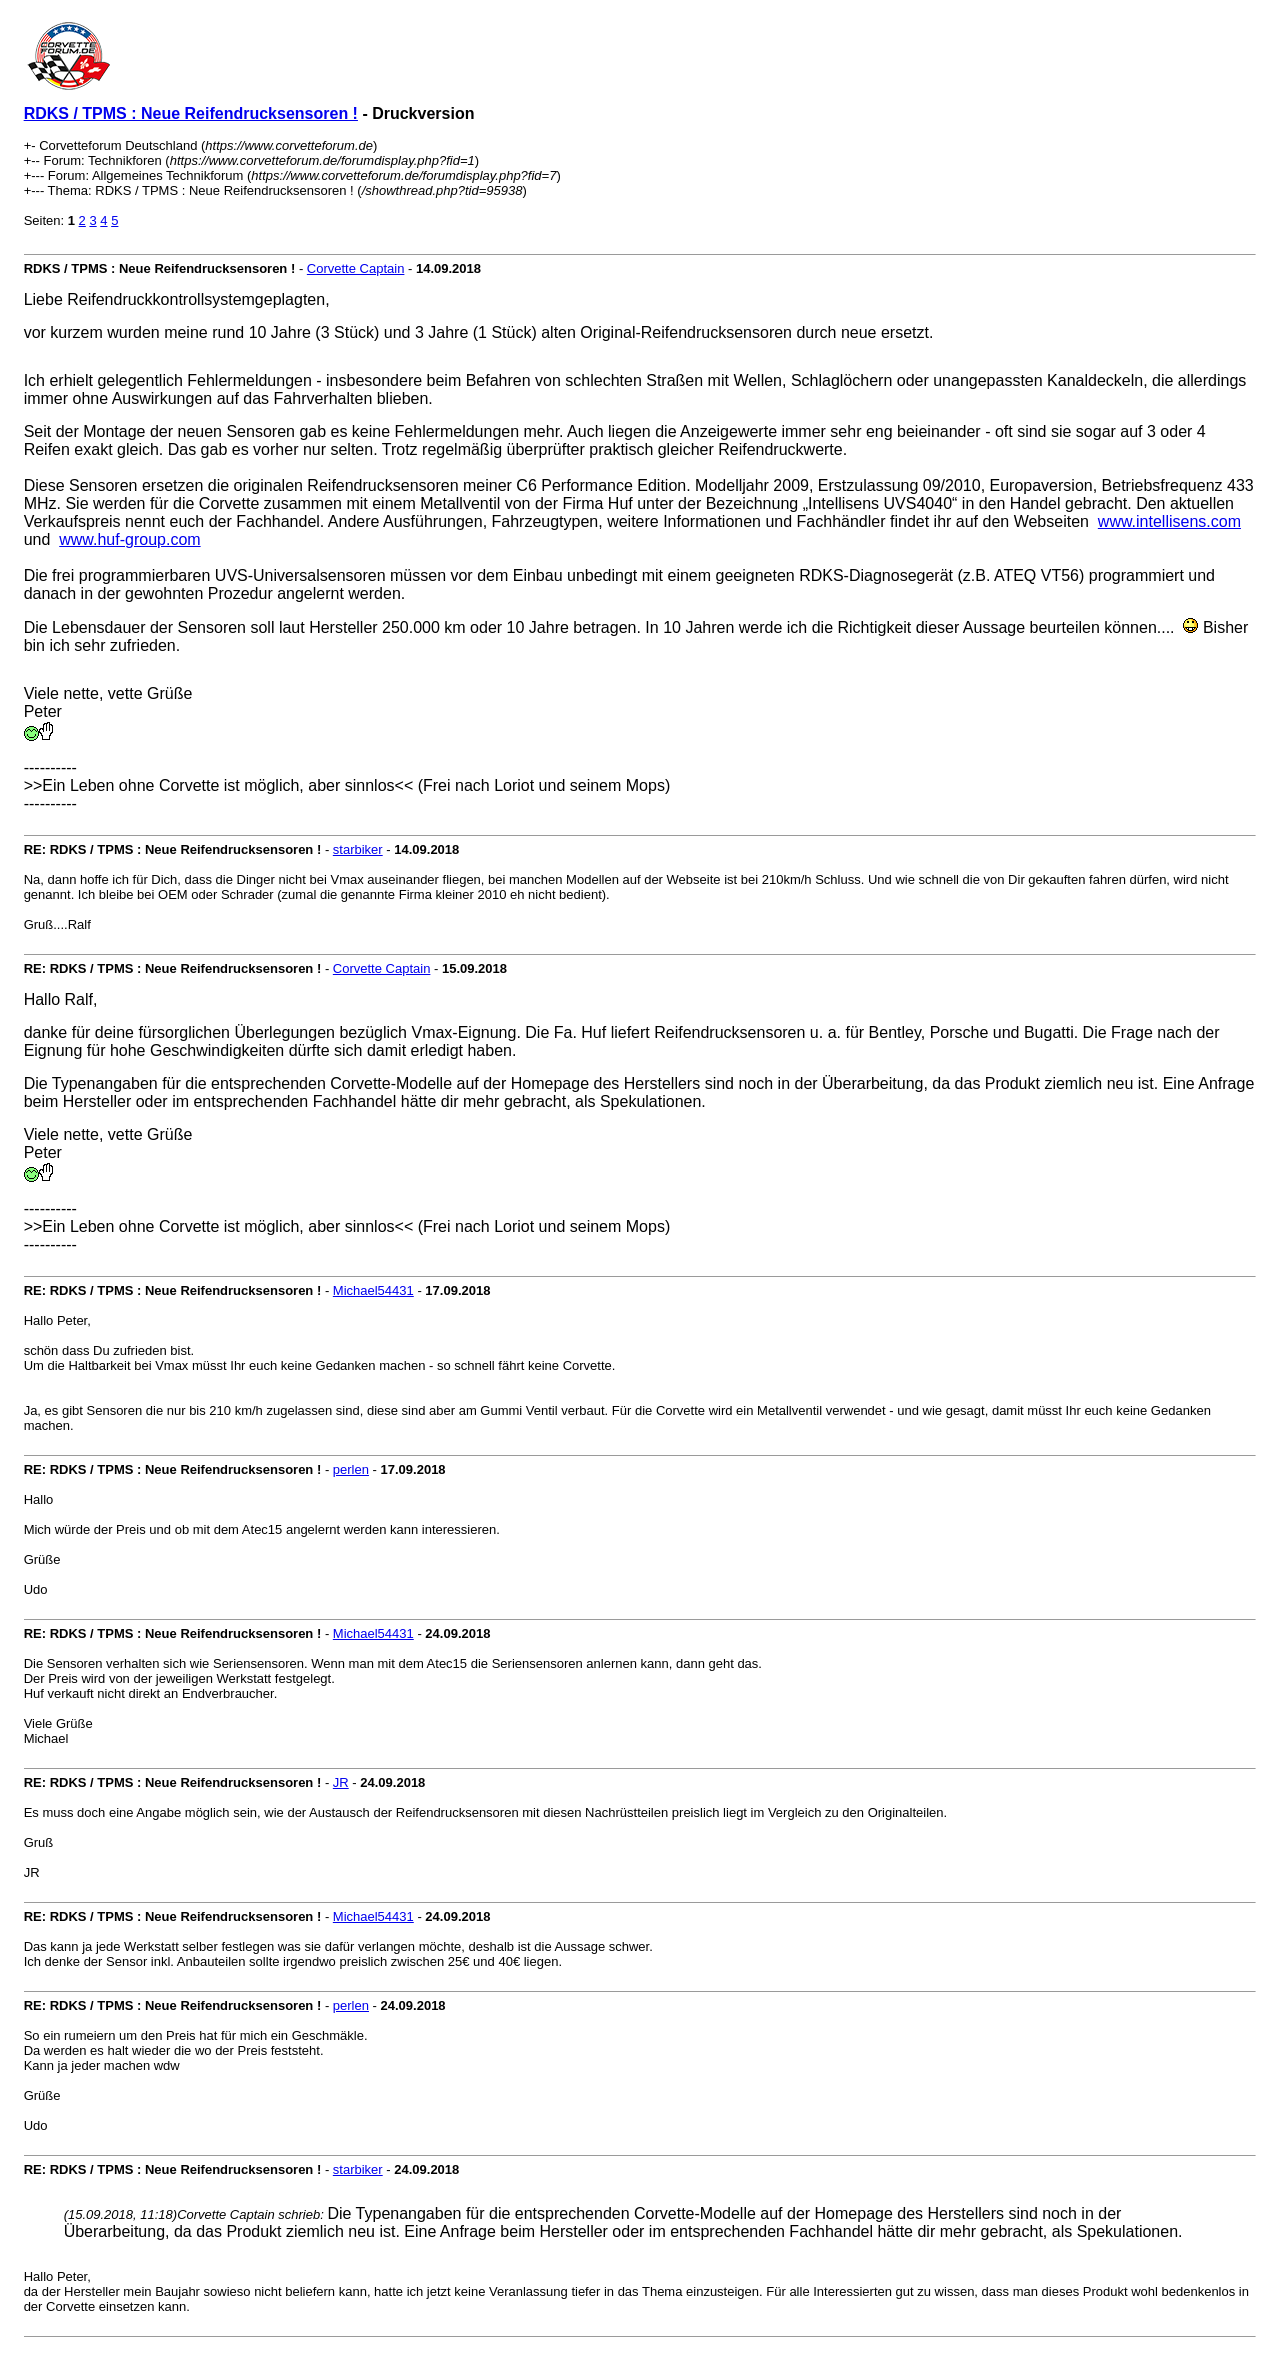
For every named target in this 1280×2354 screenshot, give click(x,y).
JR (341, 1782)
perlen (351, 1469)
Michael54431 (373, 1290)
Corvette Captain (356, 268)
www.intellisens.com (1169, 521)
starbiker (358, 849)
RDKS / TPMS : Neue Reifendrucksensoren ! (191, 113)
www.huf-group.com (129, 539)
